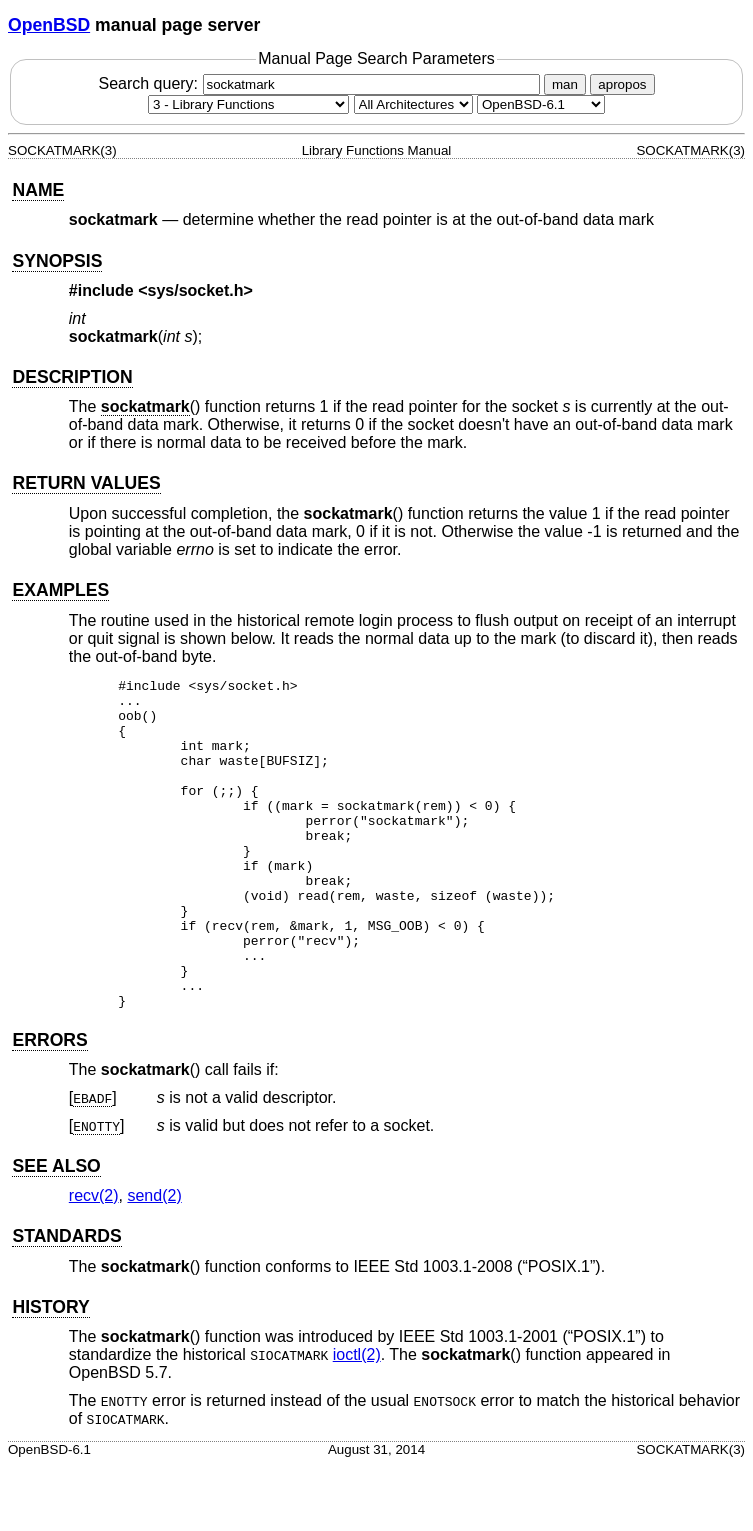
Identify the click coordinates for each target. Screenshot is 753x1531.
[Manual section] (248, 104)
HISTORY (50, 1373)
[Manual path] (541, 104)
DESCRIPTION (72, 377)
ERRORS (49, 1106)
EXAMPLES (60, 590)
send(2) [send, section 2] (154, 1261)
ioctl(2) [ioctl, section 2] (357, 1420)
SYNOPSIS (57, 261)
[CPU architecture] (413, 104)
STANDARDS (66, 1302)
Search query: (321, 83)
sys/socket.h (196, 290)
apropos (622, 84)
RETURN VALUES (86, 483)
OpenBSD (49, 25)
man (565, 84)
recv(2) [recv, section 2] (94, 1261)
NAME (38, 190)
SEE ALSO (56, 1232)
